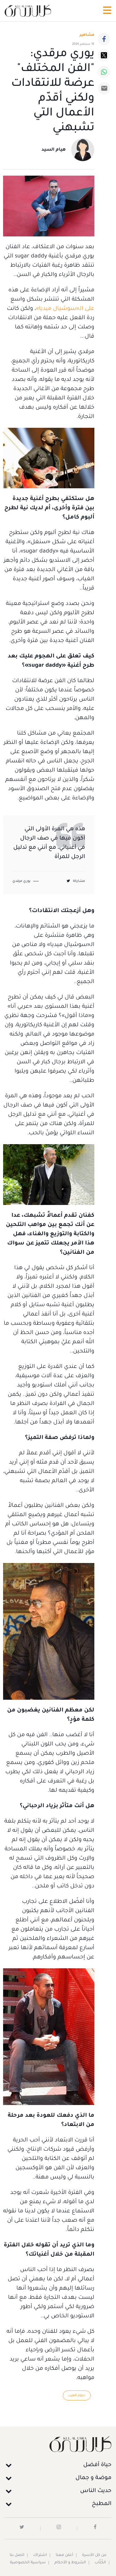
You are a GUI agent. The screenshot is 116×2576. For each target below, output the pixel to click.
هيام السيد (53, 150)
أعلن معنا (64, 2555)
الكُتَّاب (100, 2563)
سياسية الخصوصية (28, 2563)
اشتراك (40, 2555)
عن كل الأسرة (94, 2555)
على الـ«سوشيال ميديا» (65, 309)
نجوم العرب (76, 2395)
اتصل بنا (17, 2555)
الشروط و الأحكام (70, 2563)
